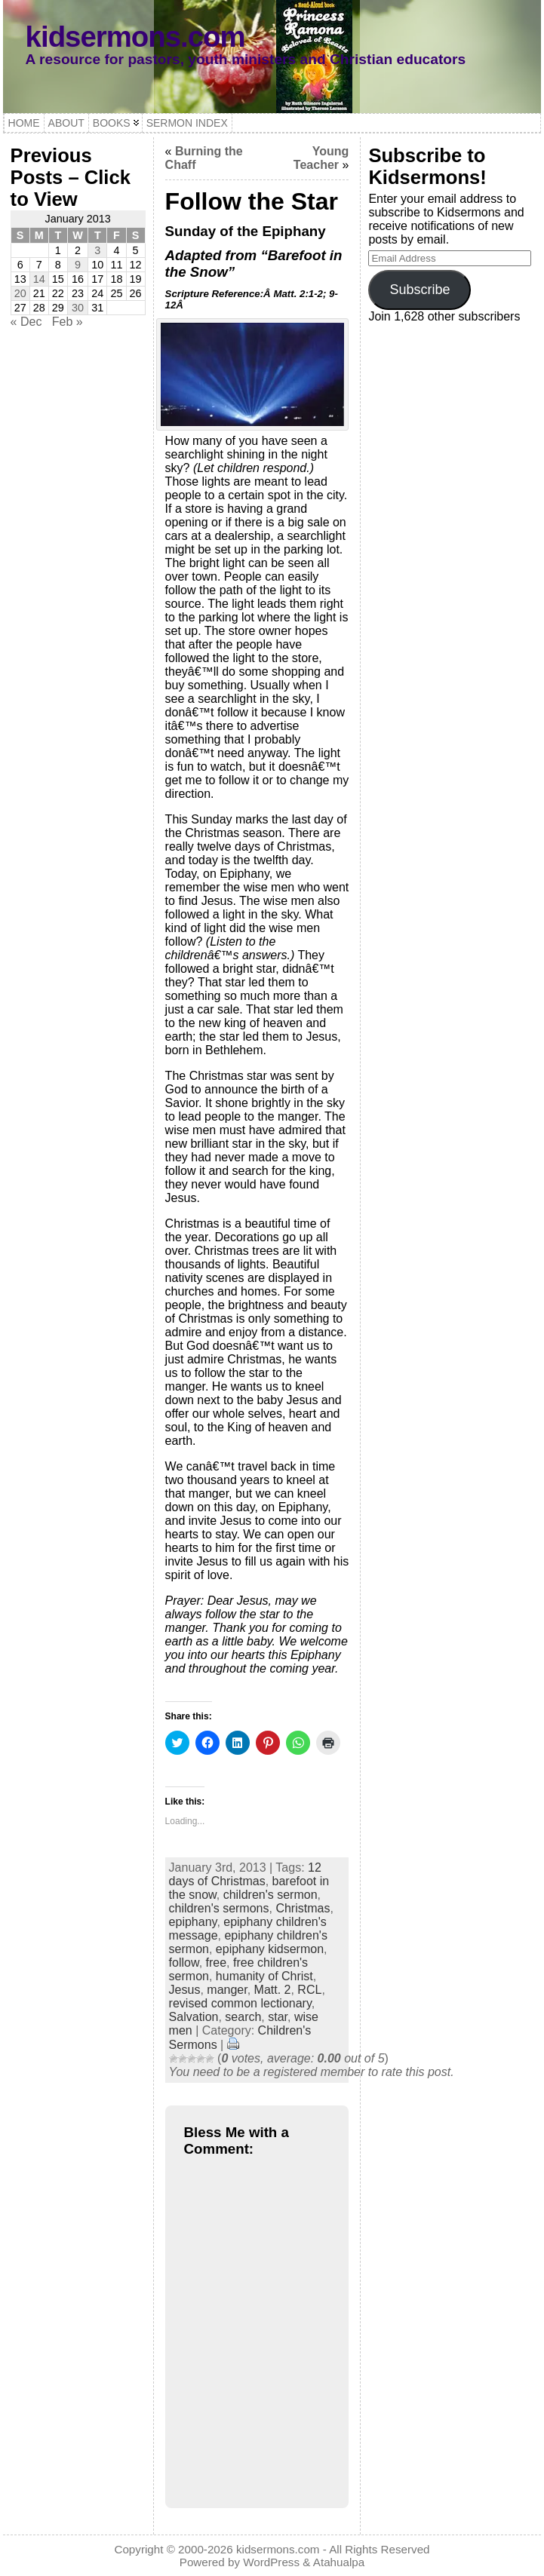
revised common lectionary (240, 2003)
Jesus (185, 1989)
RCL (309, 1989)
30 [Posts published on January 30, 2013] (78, 308)
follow (184, 1962)
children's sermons (219, 1908)
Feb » (67, 321)
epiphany (193, 1921)
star (277, 2016)
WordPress (271, 2562)
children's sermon (270, 1894)
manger (227, 1989)
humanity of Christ (264, 1976)
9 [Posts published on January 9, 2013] (78, 265)
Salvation (194, 2016)
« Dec (26, 321)
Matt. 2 (272, 1989)
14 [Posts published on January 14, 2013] (39, 279)
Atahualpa (338, 2562)
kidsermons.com (135, 36)
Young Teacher (321, 158)
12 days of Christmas (245, 1874)
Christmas (302, 1908)
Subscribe (419, 289)
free (216, 1962)
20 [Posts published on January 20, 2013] (20, 293)
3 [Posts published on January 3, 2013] (97, 250)
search (243, 2016)
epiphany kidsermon (270, 1949)
